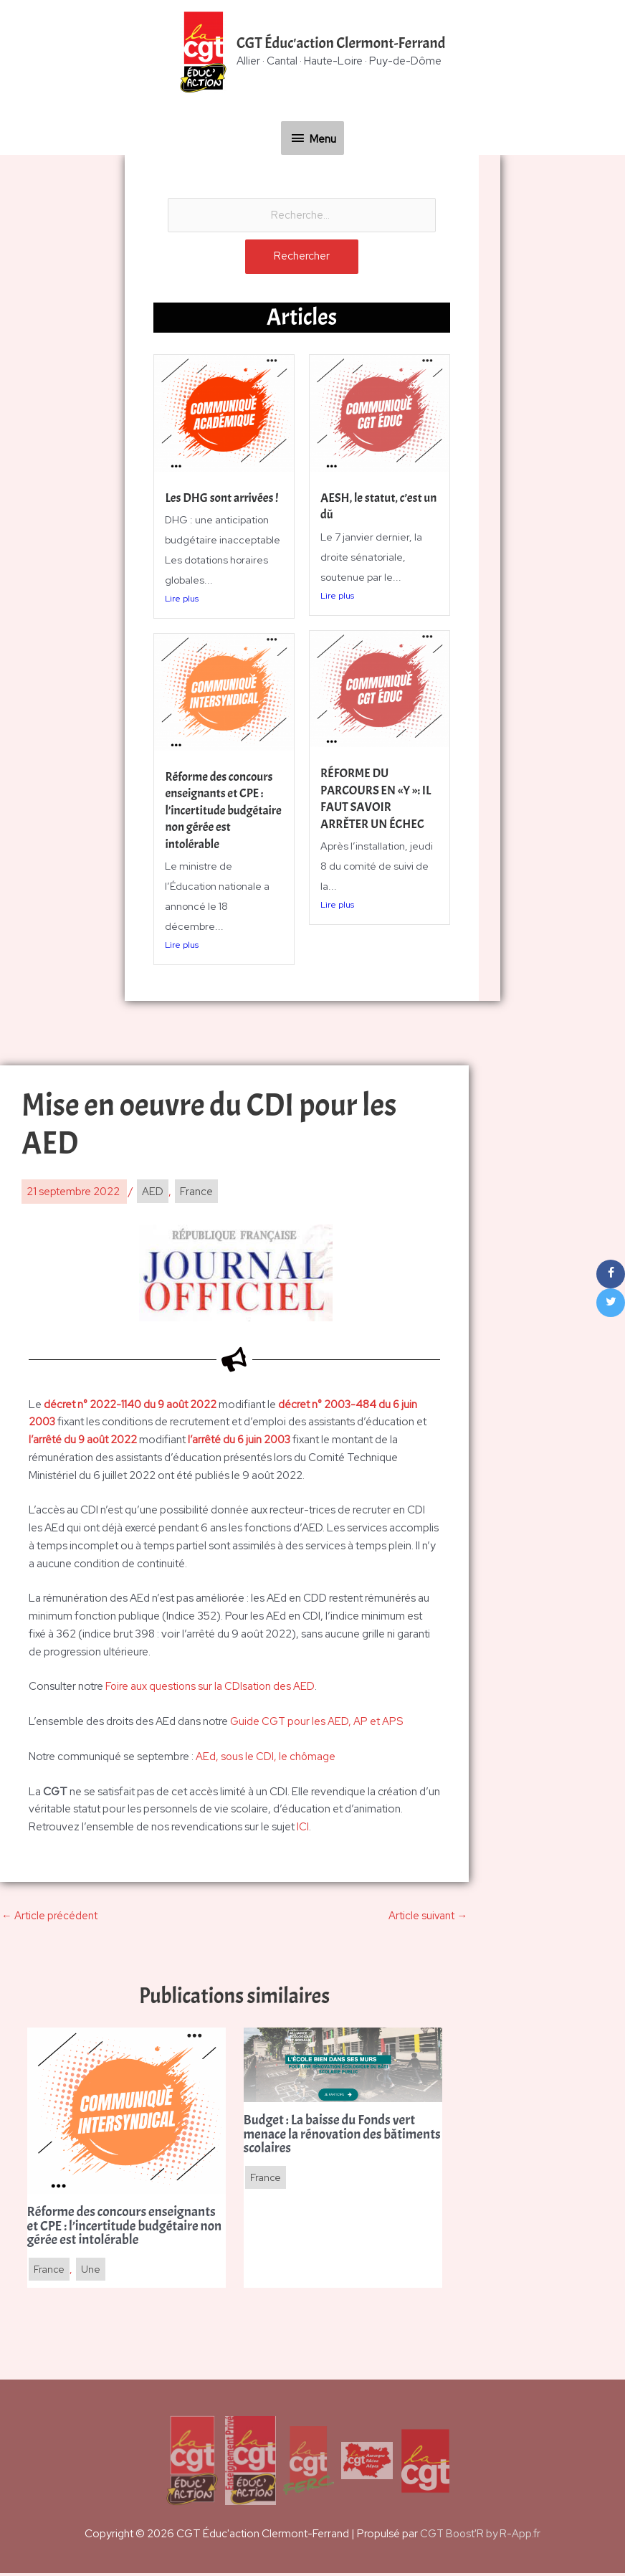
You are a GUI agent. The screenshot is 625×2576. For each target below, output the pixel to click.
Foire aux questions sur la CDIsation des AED (210, 1688)
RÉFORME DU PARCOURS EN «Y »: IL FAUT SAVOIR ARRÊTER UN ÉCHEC (377, 800)
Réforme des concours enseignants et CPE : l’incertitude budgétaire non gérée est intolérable (220, 812)
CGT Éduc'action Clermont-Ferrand (341, 44)
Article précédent (49, 1917)
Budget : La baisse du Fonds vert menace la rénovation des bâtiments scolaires (332, 2137)
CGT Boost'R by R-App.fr (481, 2536)
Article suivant (427, 1917)
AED (152, 1193)
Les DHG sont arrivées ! (223, 499)
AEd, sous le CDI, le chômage (266, 1758)
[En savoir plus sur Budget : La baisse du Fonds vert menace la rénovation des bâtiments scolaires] (343, 2066)
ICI (303, 1828)
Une (92, 2272)
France (196, 1193)
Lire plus (182, 601)
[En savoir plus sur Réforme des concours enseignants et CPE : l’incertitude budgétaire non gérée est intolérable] (126, 2112)
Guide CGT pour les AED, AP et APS (317, 1723)
